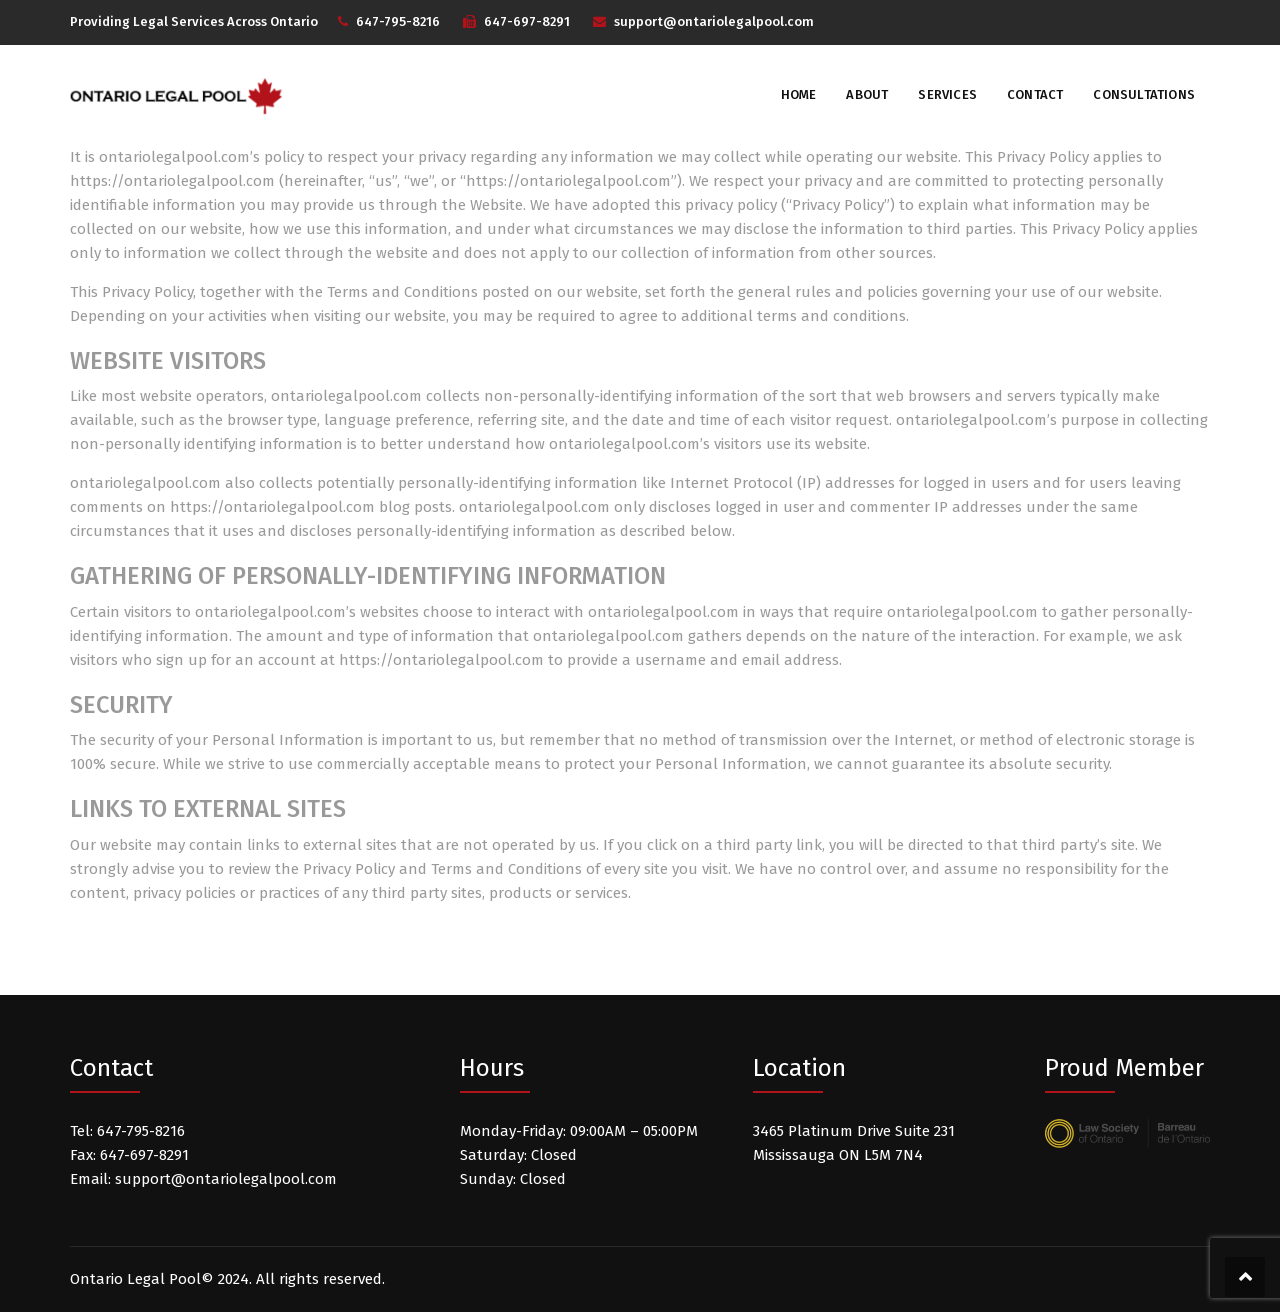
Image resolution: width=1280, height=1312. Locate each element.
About (867, 94)
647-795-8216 (398, 21)
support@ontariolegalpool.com (714, 21)
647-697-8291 (527, 21)
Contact (1035, 94)
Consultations (1144, 94)
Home (799, 94)
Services (947, 94)
